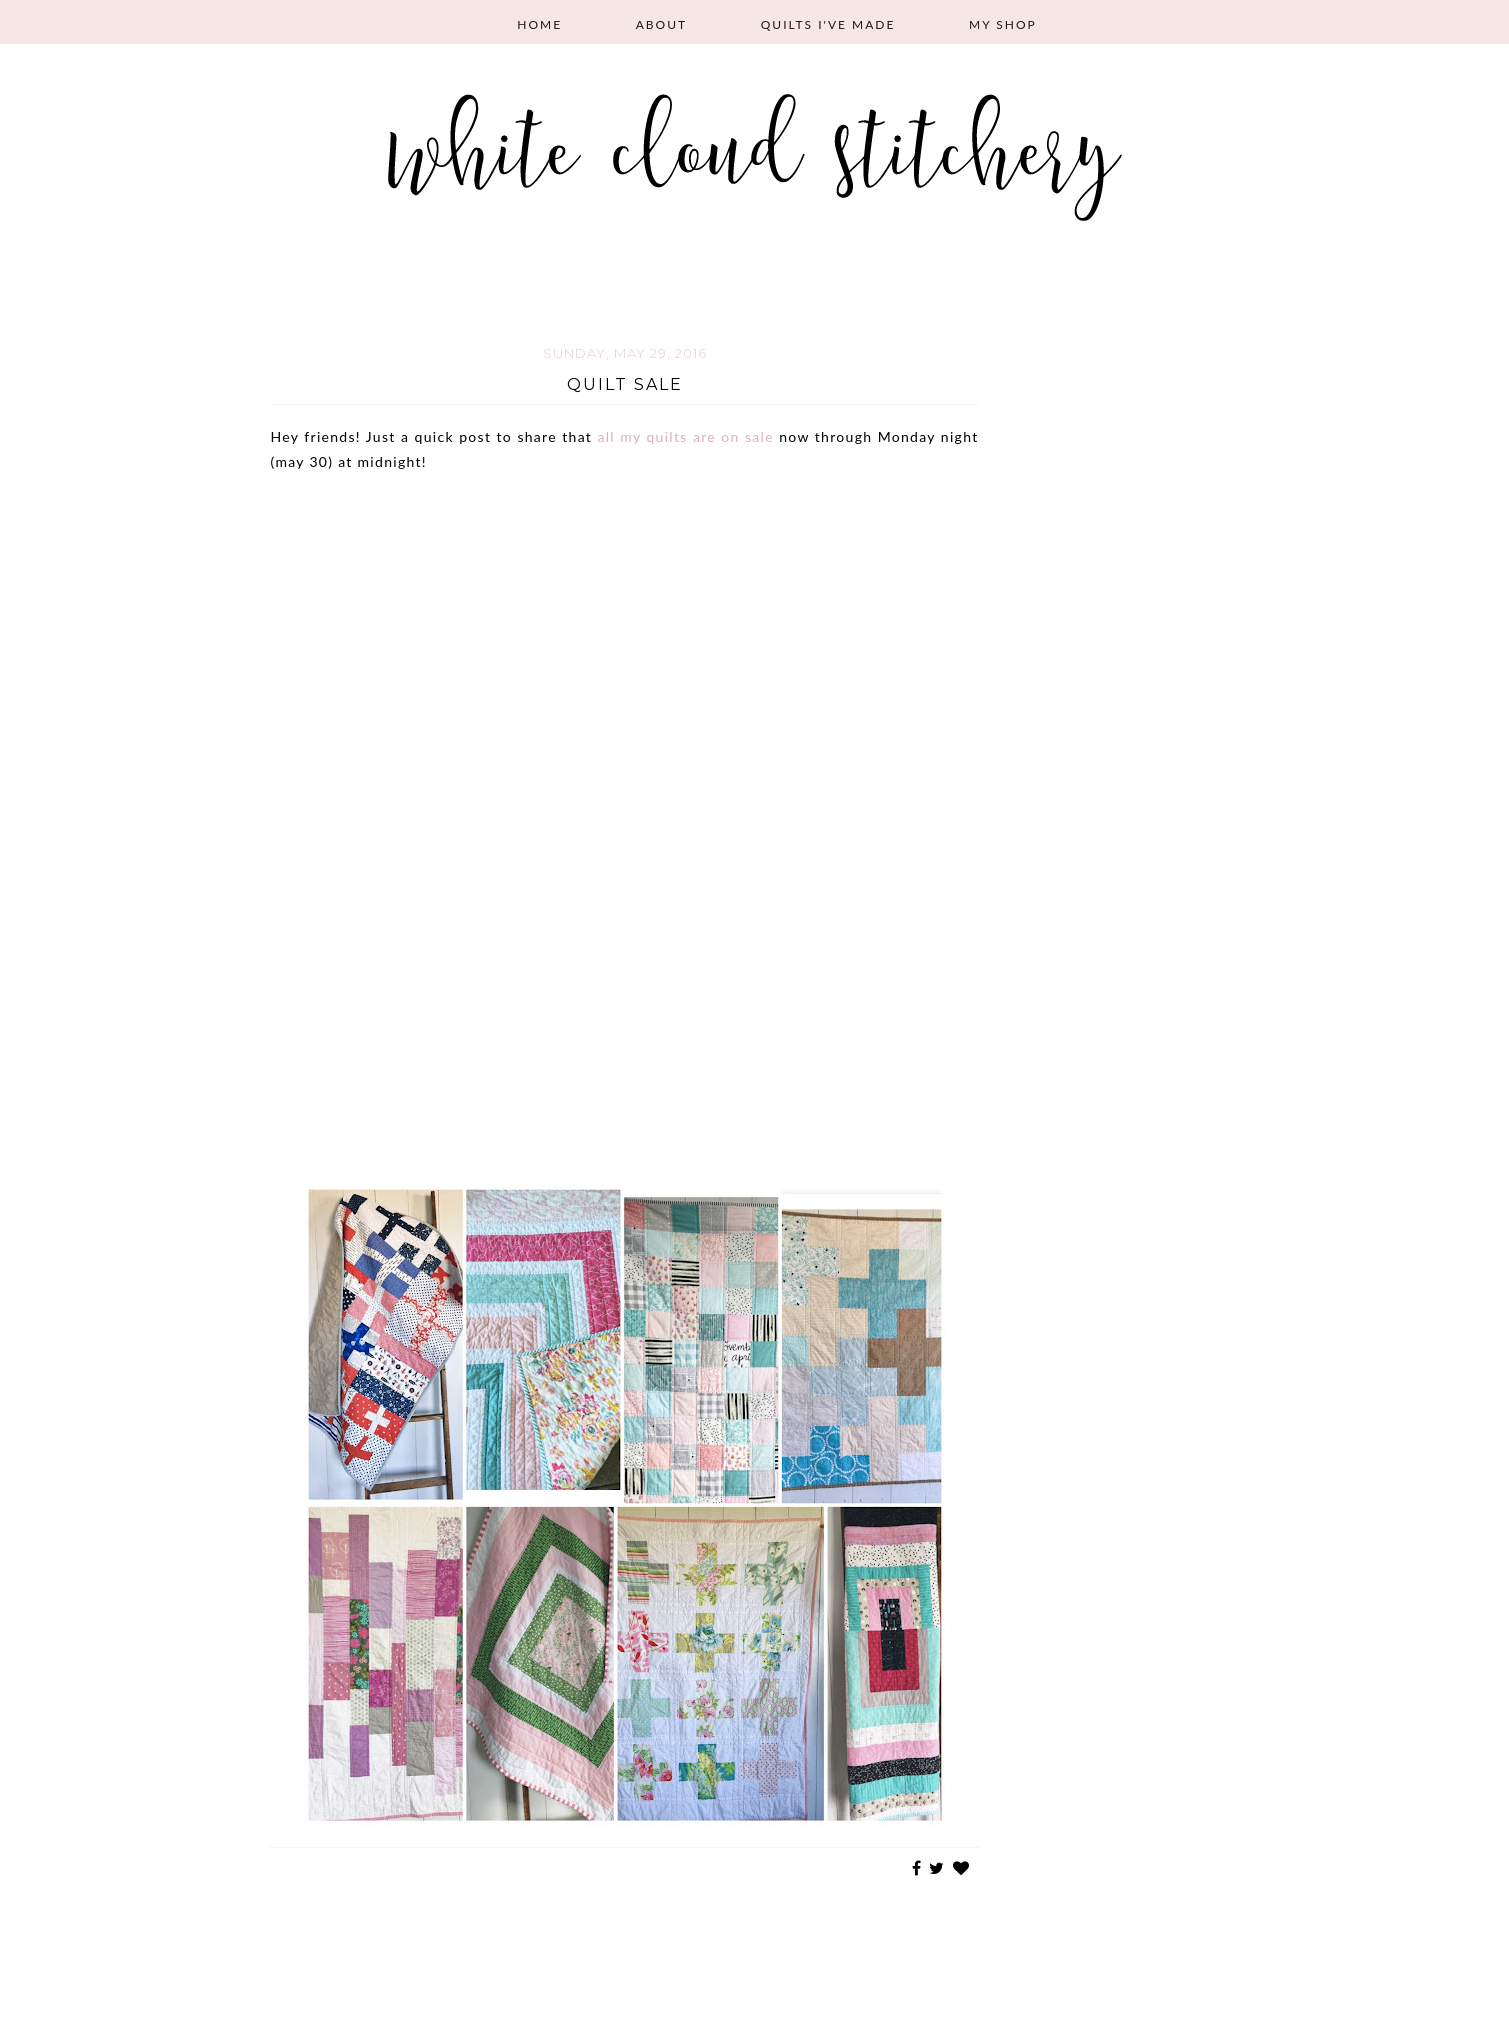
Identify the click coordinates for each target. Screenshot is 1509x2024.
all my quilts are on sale (685, 436)
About (661, 24)
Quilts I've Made (828, 24)
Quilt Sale (625, 384)
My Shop (1003, 24)
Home (539, 24)
